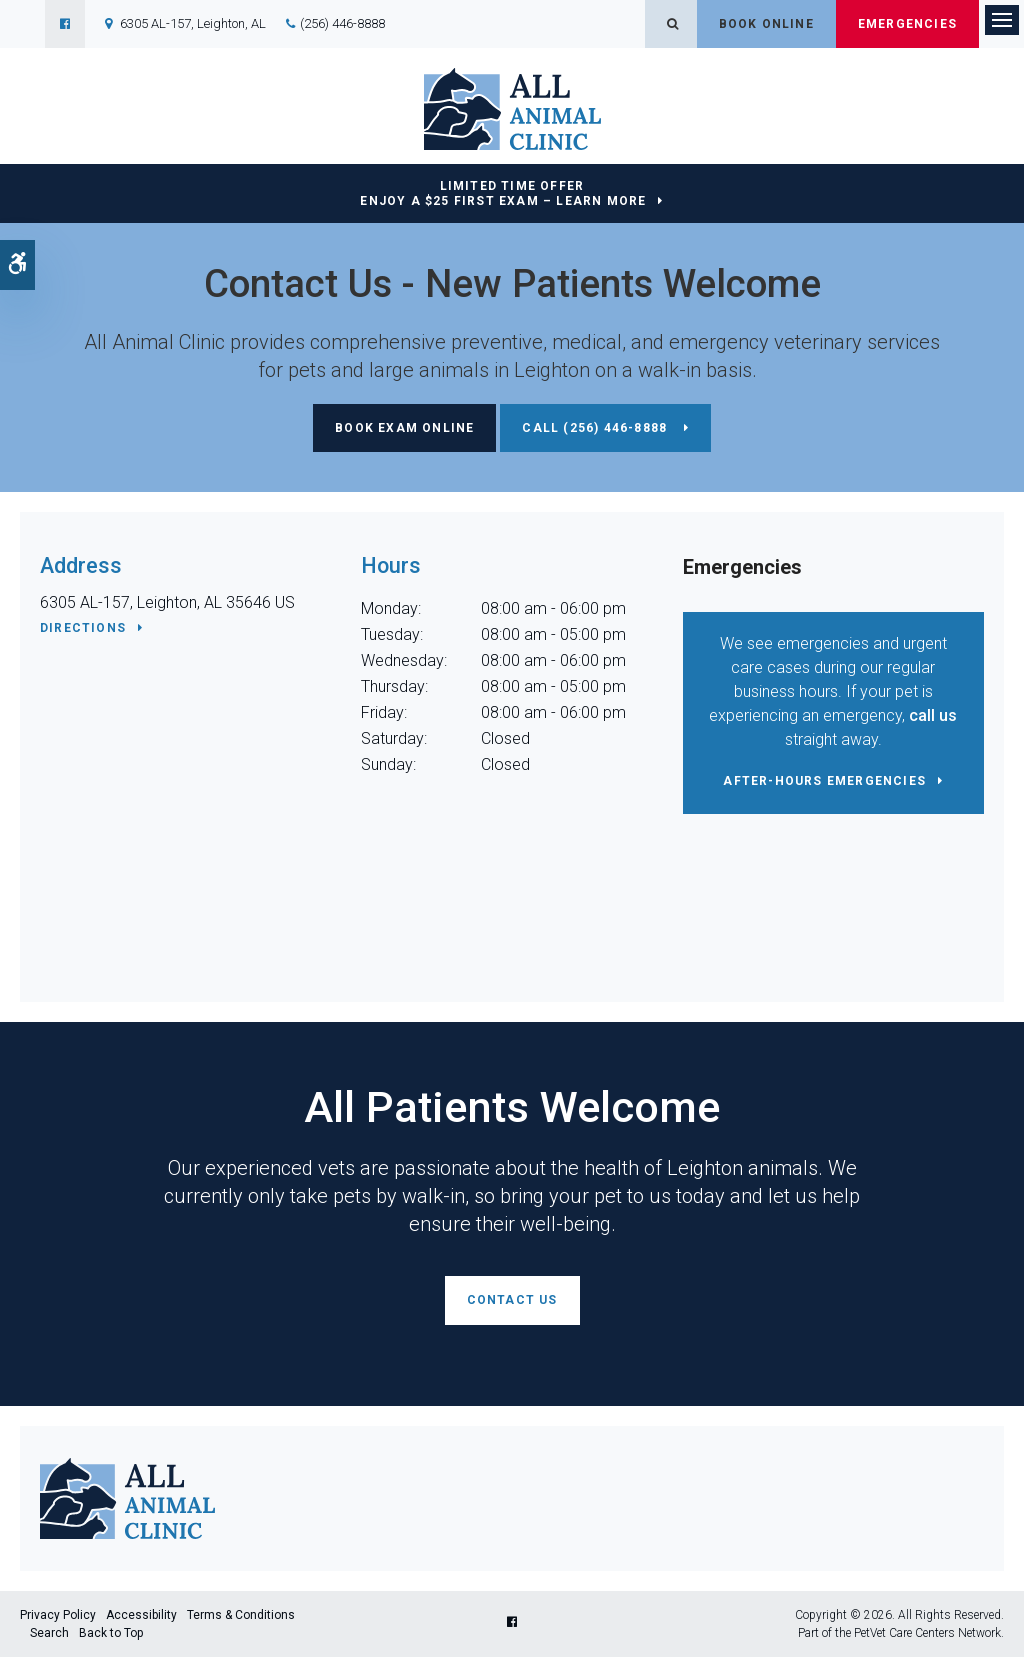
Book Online (766, 24)
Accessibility (141, 1615)
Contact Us (512, 1300)
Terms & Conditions (241, 1615)
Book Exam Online (404, 428)
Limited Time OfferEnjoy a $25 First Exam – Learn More (503, 193)
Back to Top (111, 1633)
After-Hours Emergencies (824, 781)
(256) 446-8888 (342, 23)
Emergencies (907, 24)
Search (49, 1633)
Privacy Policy (58, 1615)
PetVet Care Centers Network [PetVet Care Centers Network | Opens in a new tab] (927, 1633)
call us (933, 715)
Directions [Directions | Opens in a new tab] (83, 628)
